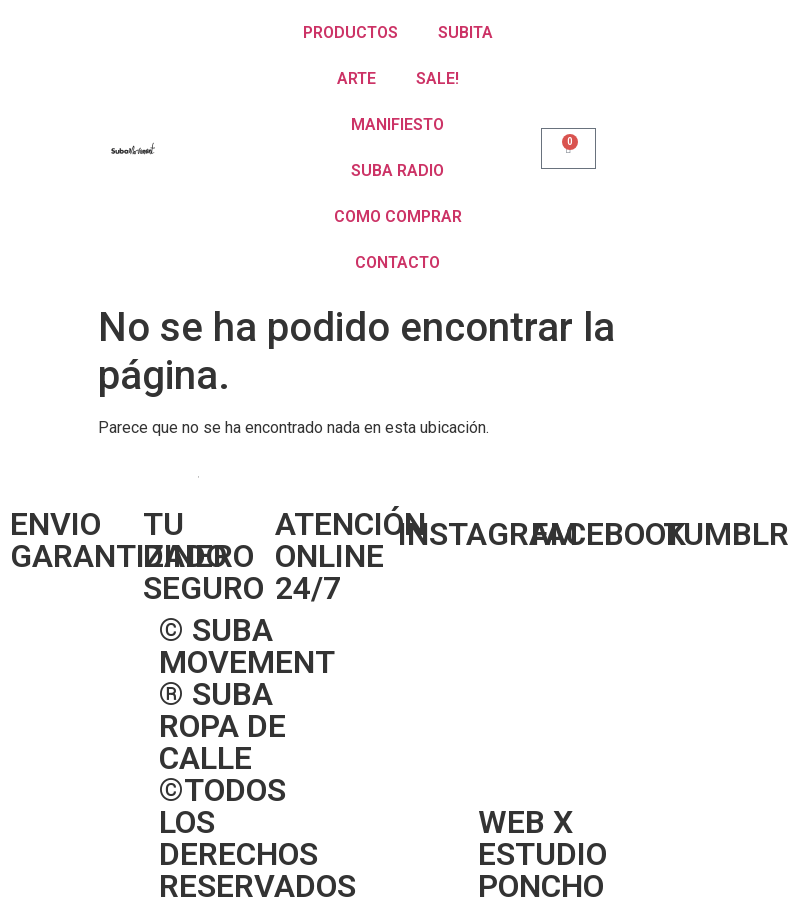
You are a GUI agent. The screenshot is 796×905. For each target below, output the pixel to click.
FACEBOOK (608, 534)
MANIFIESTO (397, 124)
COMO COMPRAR (398, 216)
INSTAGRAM (488, 534)
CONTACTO (397, 262)
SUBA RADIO (397, 170)
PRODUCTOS (350, 32)
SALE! (437, 78)
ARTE (356, 78)
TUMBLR (726, 534)
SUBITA (465, 32)
